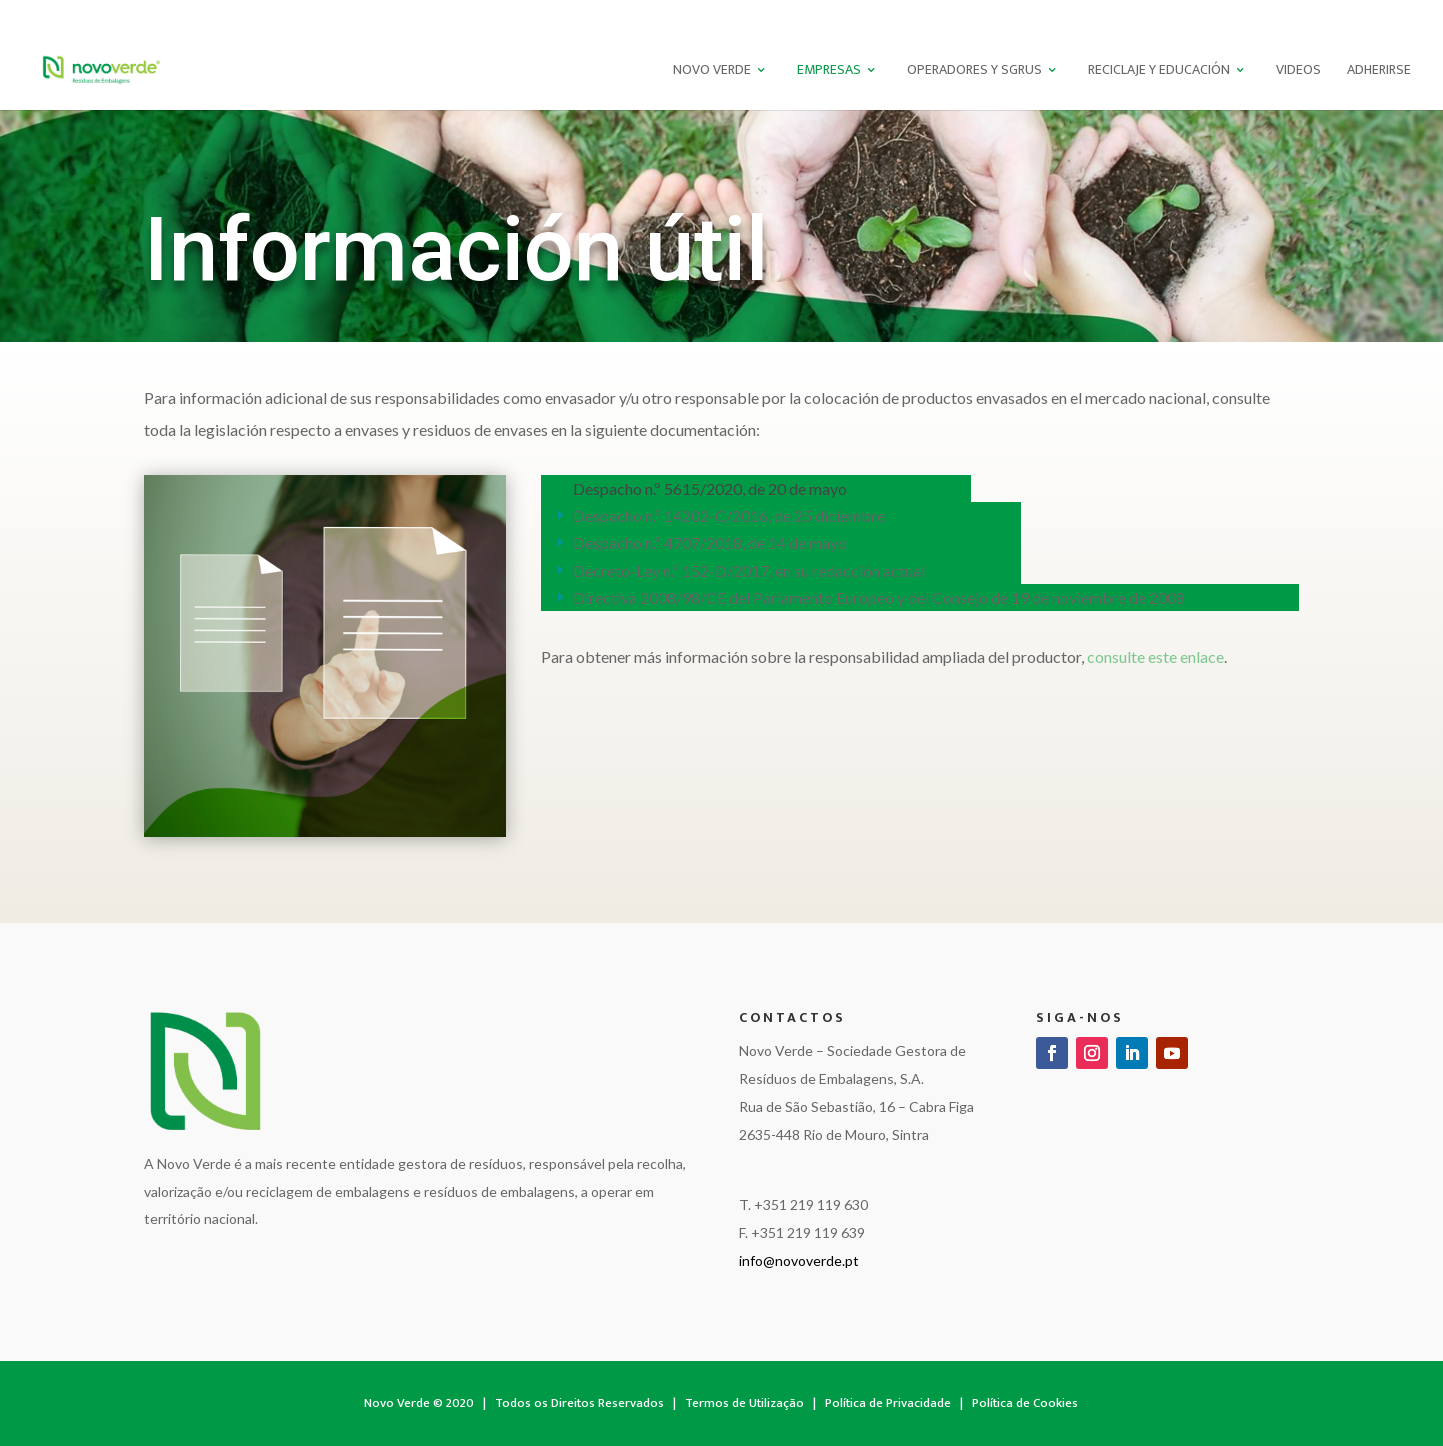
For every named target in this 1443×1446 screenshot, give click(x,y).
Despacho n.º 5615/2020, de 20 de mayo (710, 488)
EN (1374, 15)
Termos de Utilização (744, 1403)
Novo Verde (712, 72)
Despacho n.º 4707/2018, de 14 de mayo (710, 542)
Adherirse (1379, 72)
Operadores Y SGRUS (974, 72)
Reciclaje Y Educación (1159, 72)
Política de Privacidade (888, 1403)
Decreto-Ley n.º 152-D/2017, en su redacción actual (749, 570)
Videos (1298, 72)
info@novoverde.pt (799, 1260)
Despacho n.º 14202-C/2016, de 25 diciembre (729, 515)
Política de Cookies (1025, 1403)
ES (1406, 15)
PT (1340, 15)
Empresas (829, 72)
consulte (1155, 656)
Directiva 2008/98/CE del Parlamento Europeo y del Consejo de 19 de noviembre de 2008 (879, 597)
